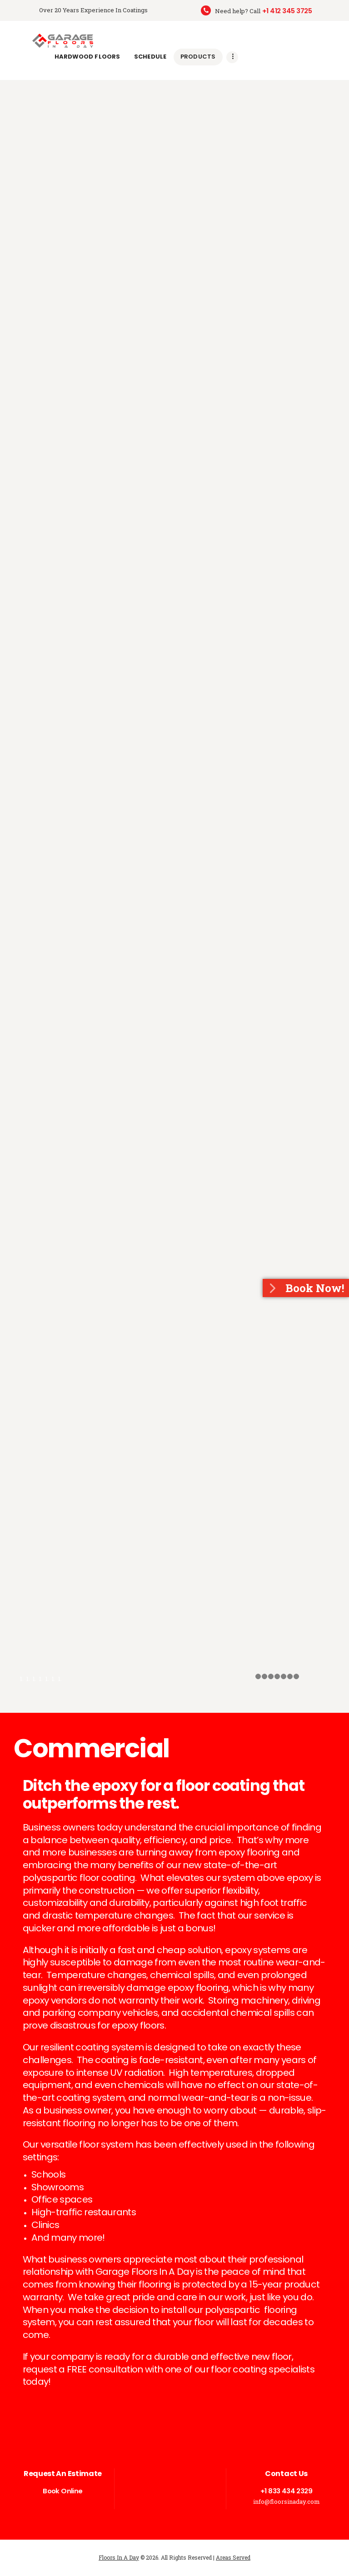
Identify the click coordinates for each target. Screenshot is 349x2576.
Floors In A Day (119, 2557)
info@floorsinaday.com (286, 2501)
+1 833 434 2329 (286, 2491)
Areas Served (233, 2557)
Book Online (62, 2491)
